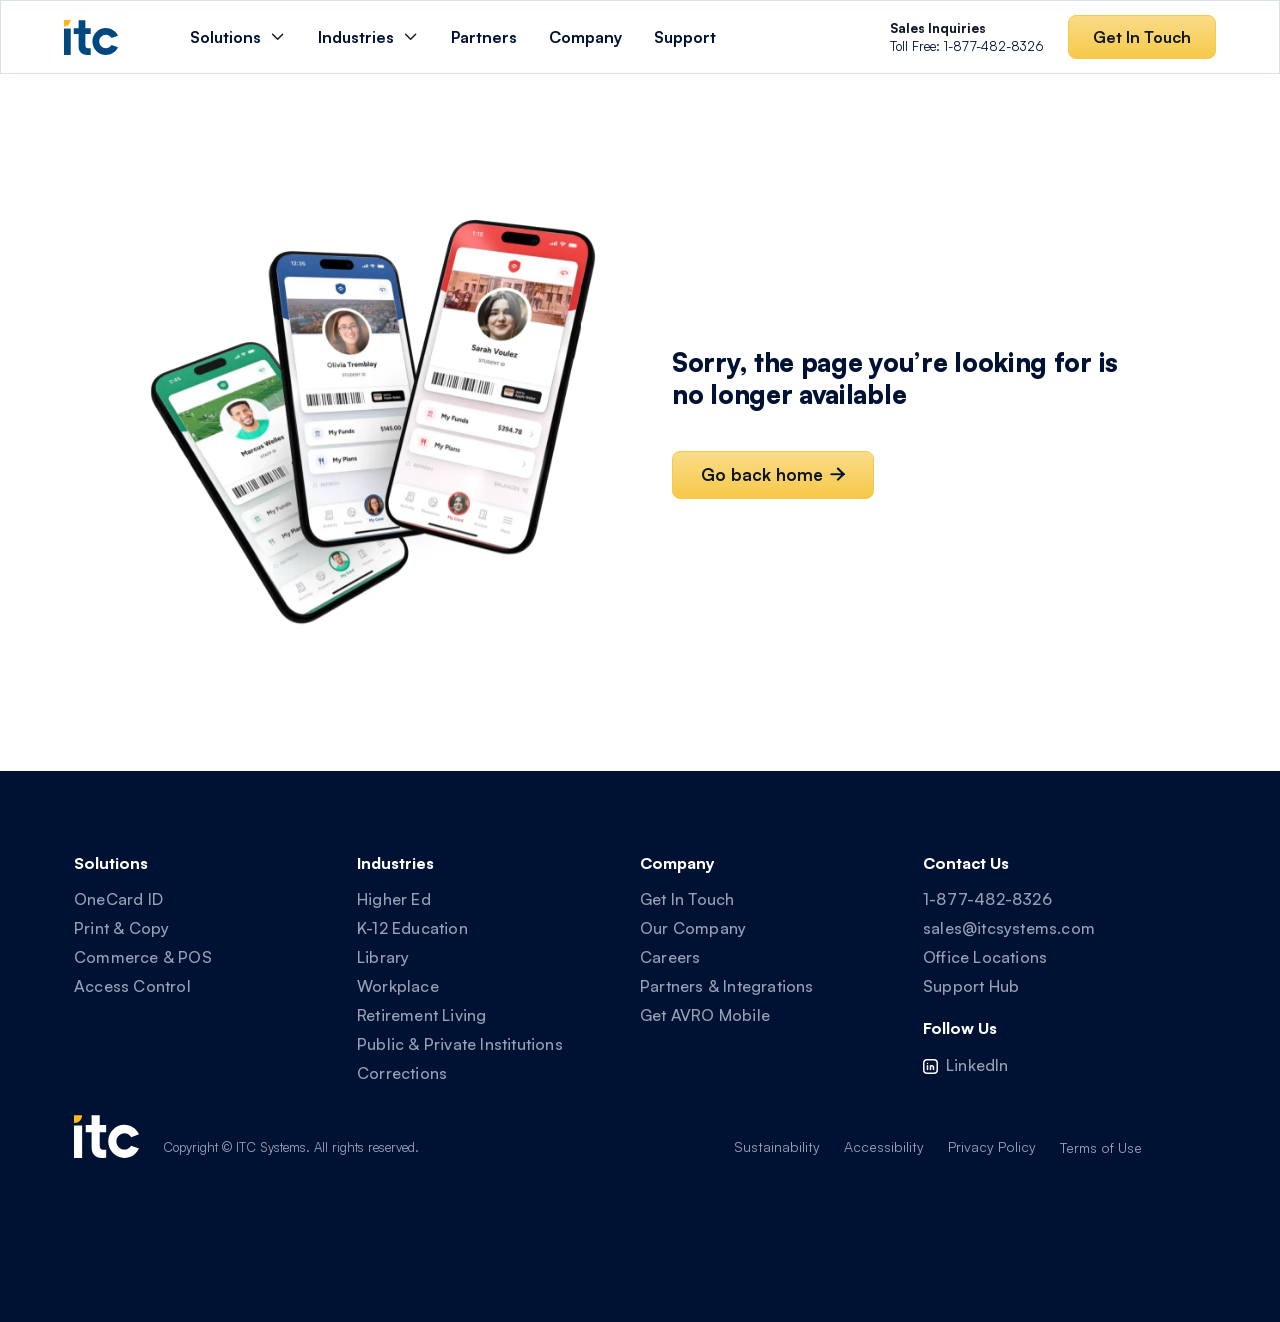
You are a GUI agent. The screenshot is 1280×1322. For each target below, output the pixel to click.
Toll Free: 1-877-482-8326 (967, 37)
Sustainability (777, 1146)
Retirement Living (421, 1015)
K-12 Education (412, 928)
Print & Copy (121, 928)
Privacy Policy (992, 1146)
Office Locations (985, 957)
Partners (484, 37)
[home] (91, 37)
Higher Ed (394, 899)
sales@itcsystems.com (1009, 928)
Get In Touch (687, 899)
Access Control (132, 986)
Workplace (398, 986)
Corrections (402, 1073)
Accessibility (884, 1146)
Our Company (693, 928)
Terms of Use (1101, 1147)
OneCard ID (118, 899)
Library (383, 957)
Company (585, 37)
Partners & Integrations (727, 986)
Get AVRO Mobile (705, 1015)
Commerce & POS (143, 957)
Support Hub (971, 986)
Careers (670, 957)
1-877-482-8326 (987, 899)
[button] (238, 37)
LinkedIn (977, 1065)
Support (685, 37)
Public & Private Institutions (460, 1044)
